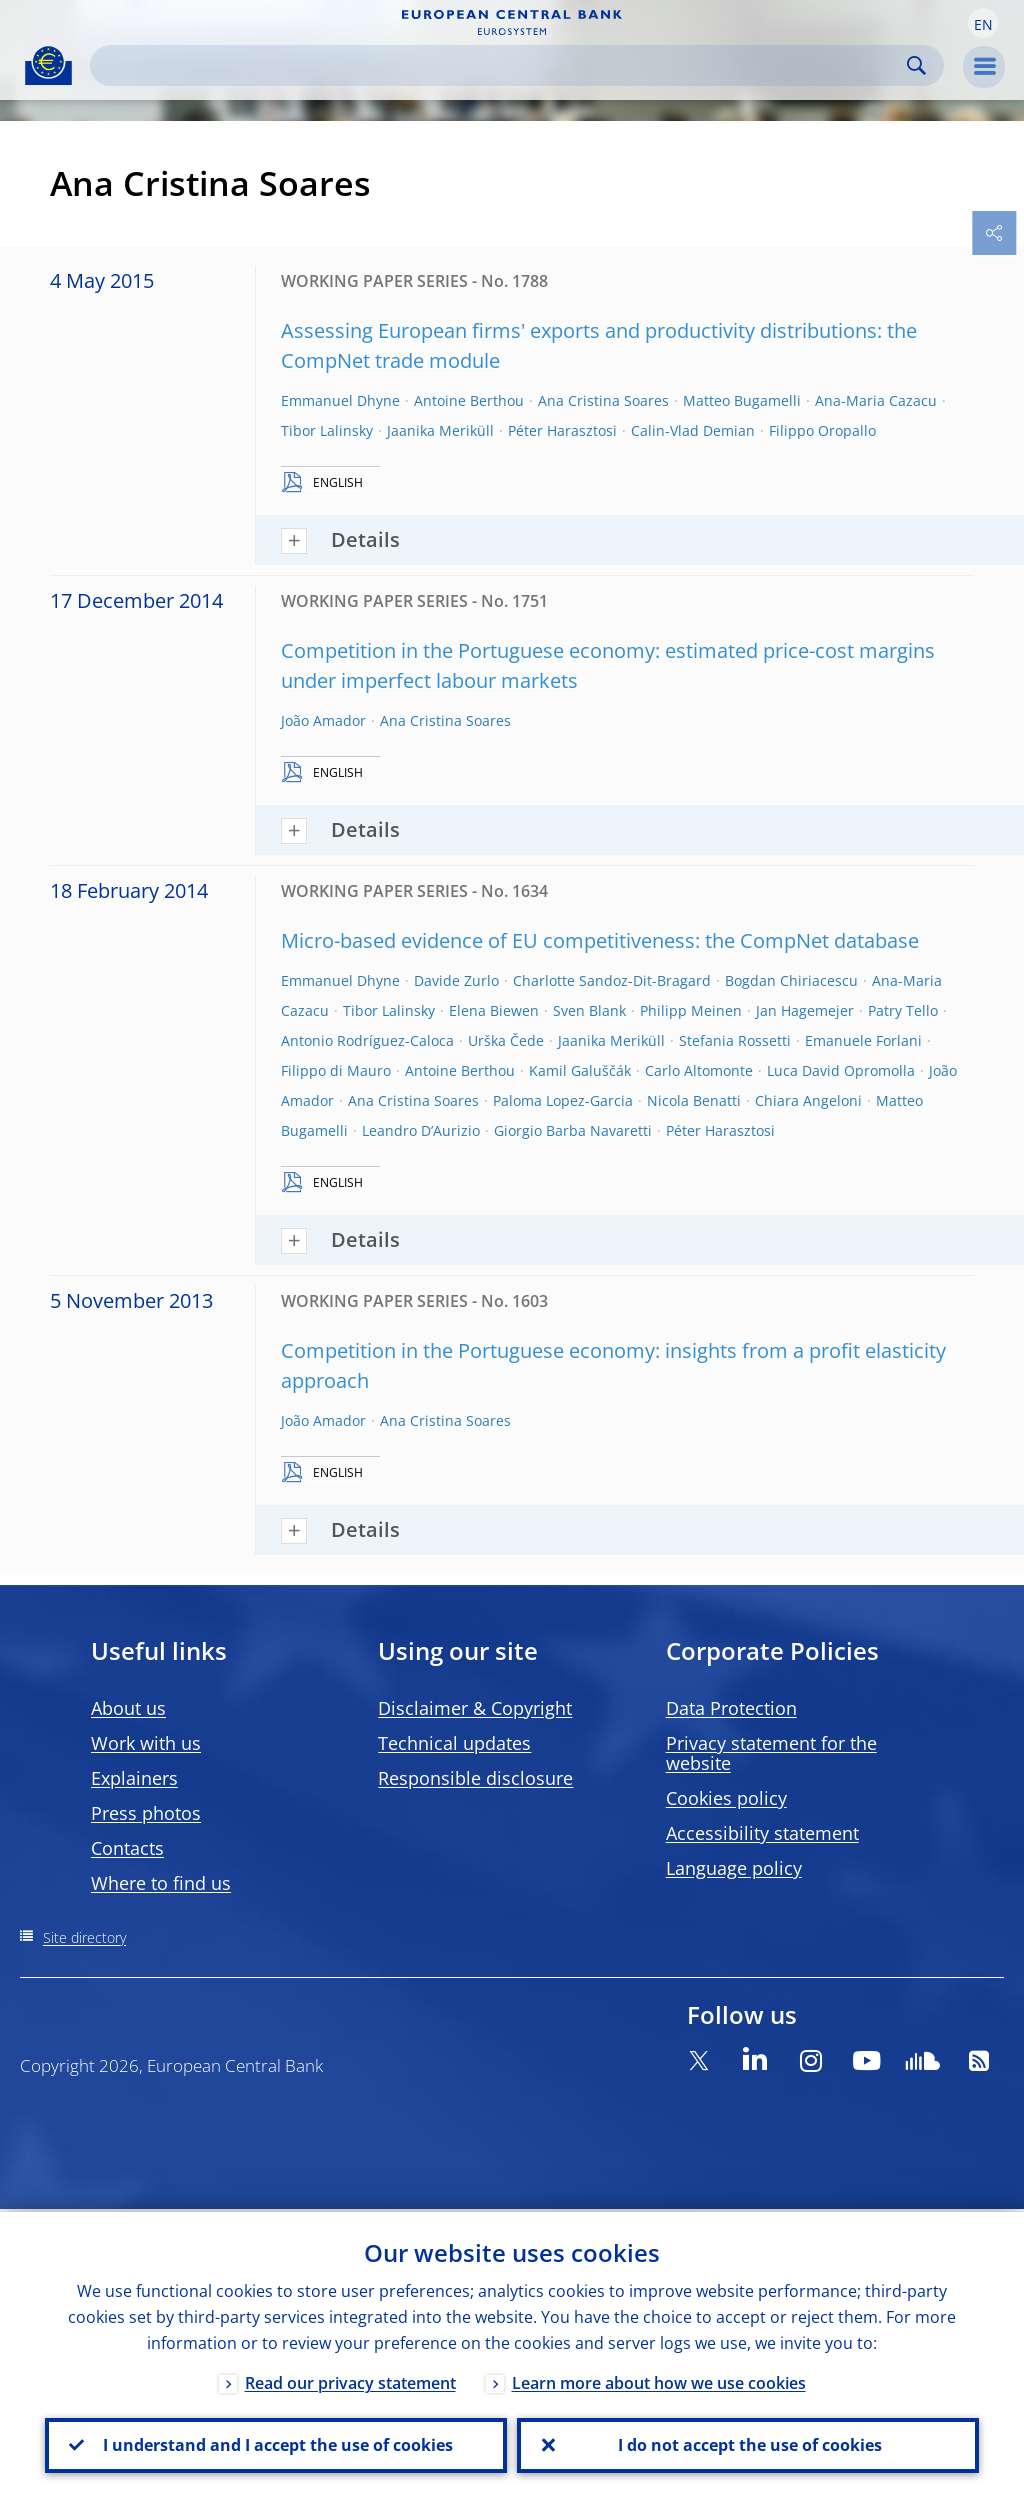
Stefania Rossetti (735, 1040)
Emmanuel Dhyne (340, 400)
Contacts (127, 1848)
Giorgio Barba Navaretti (573, 1130)
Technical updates (454, 1743)
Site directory (84, 1937)
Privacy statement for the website (771, 1753)
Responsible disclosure (475, 1778)
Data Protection (731, 1708)
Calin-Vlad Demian (693, 430)
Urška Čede (506, 1040)
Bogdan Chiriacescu (791, 980)
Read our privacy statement (350, 2380)
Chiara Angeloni (808, 1100)
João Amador (323, 720)
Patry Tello (903, 1010)
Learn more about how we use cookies (659, 2380)
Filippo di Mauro (336, 1070)
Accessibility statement (762, 1833)
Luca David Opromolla (841, 1070)
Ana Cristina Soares (603, 400)
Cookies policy (726, 1798)
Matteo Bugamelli (742, 400)
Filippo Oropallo (822, 430)
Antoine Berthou (469, 400)
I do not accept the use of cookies (748, 2444)
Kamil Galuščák (580, 1070)
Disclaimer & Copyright (475, 1708)
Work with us (146, 1743)
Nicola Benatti (694, 1100)
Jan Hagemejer (805, 1010)
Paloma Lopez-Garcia (563, 1100)
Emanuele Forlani (863, 1040)
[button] (983, 23)
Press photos (146, 1813)
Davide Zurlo (456, 980)
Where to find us (161, 1883)
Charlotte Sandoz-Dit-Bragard (612, 980)
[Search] (501, 65)
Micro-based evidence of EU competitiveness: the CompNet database (600, 940)
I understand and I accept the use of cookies (276, 2444)
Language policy (734, 1868)
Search (916, 65)
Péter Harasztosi (562, 430)
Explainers (134, 1778)
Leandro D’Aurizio (421, 1130)
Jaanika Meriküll (440, 430)
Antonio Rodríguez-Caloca (367, 1040)
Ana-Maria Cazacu (876, 400)
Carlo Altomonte (699, 1070)
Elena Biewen (494, 1010)
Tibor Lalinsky (327, 430)
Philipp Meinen (691, 1010)
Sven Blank (589, 1010)
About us (128, 1708)
